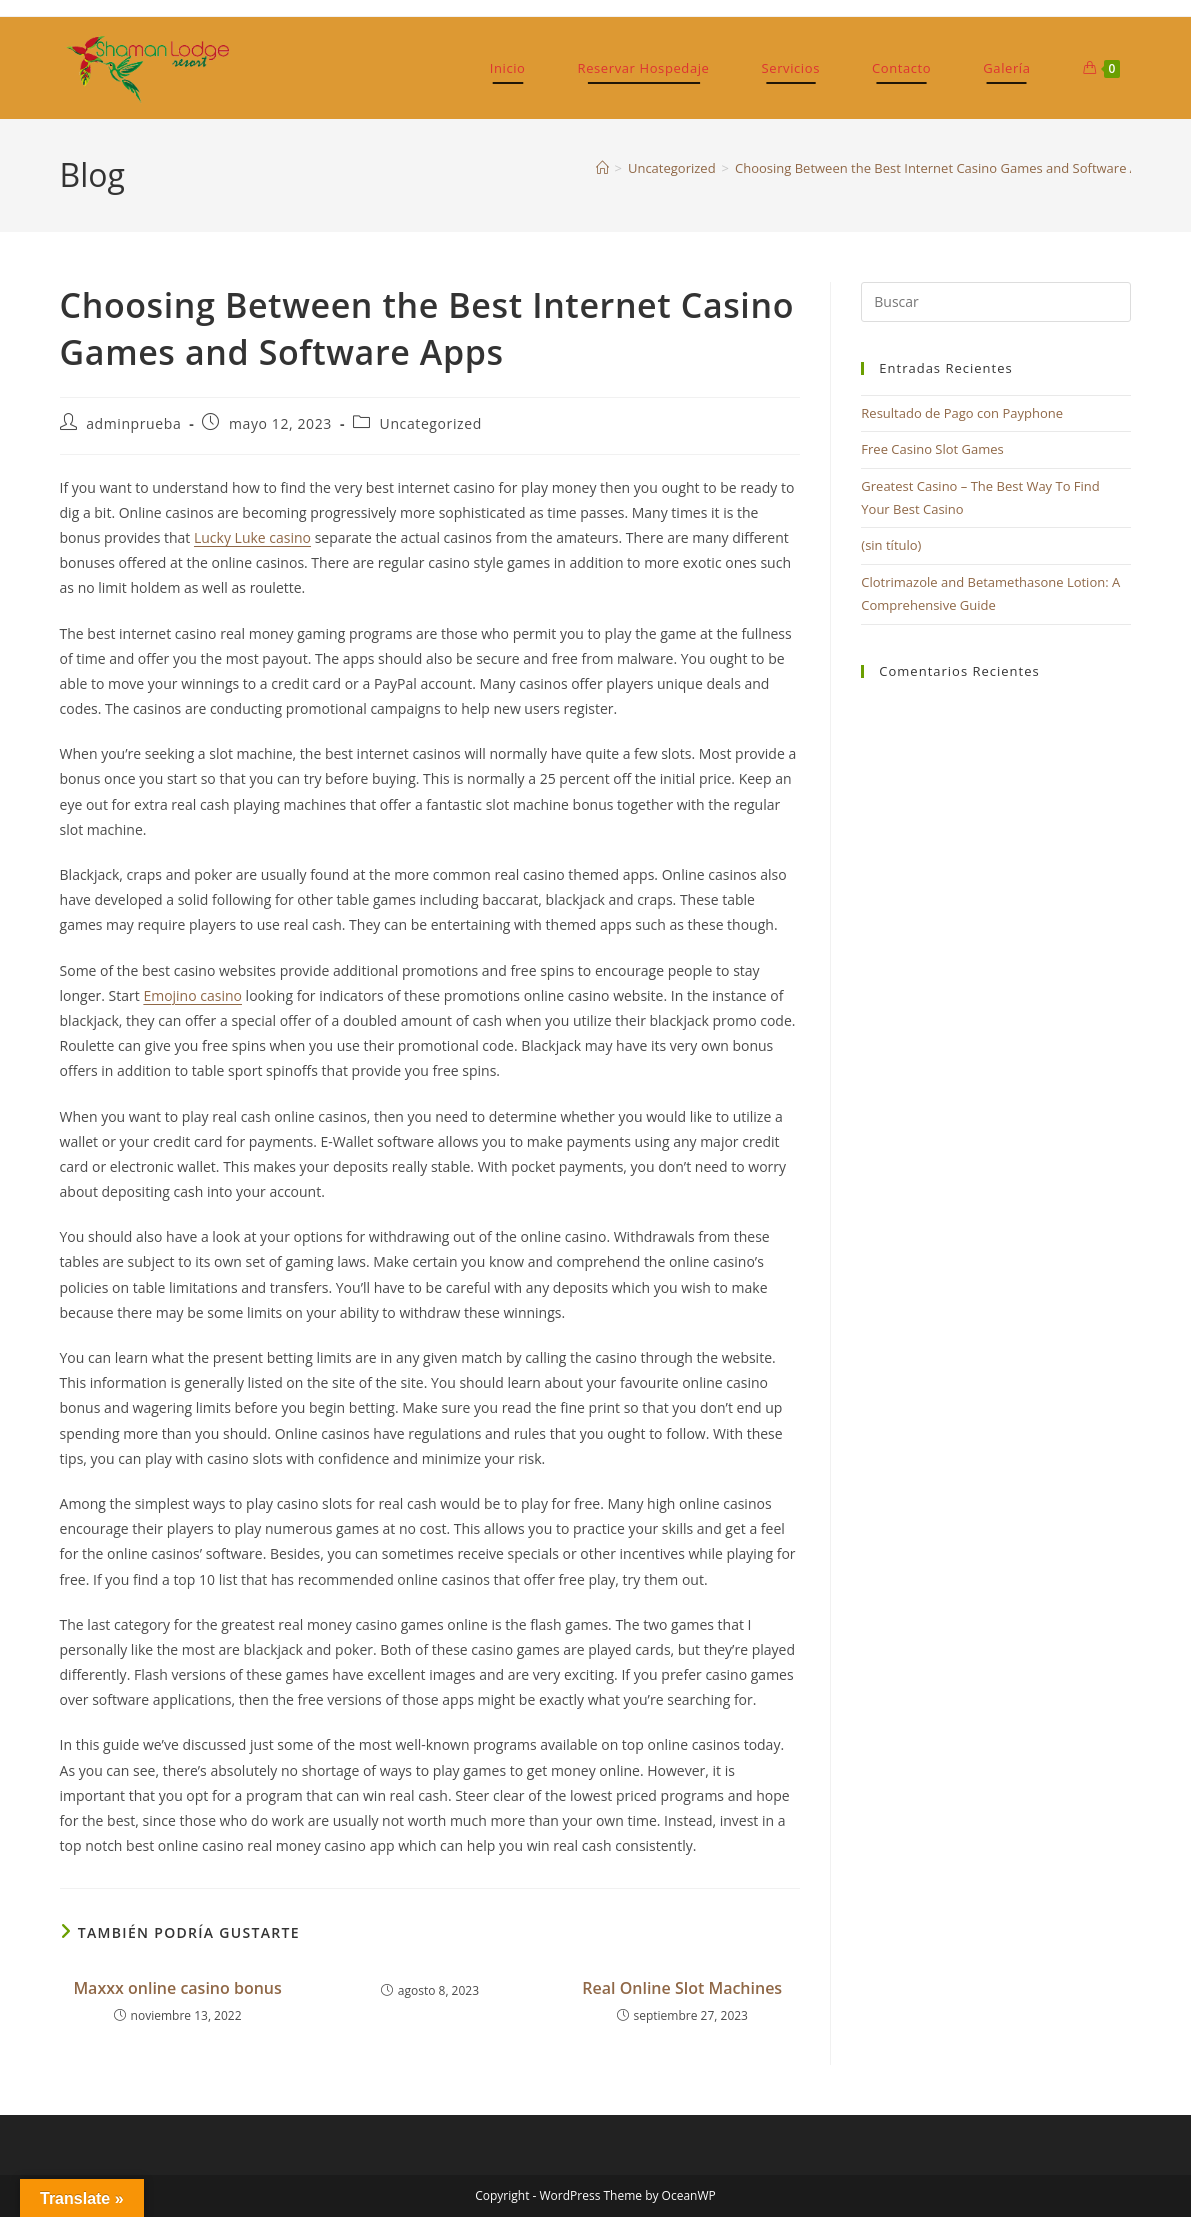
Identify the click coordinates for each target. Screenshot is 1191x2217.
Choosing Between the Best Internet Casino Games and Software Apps (947, 168)
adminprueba (133, 423)
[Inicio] (602, 168)
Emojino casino (192, 995)
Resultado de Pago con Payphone (962, 413)
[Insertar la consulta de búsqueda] (996, 302)
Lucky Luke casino (252, 537)
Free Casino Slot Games (932, 449)
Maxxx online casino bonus (177, 1988)
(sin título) (891, 545)
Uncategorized (431, 423)
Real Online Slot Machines (682, 1988)
